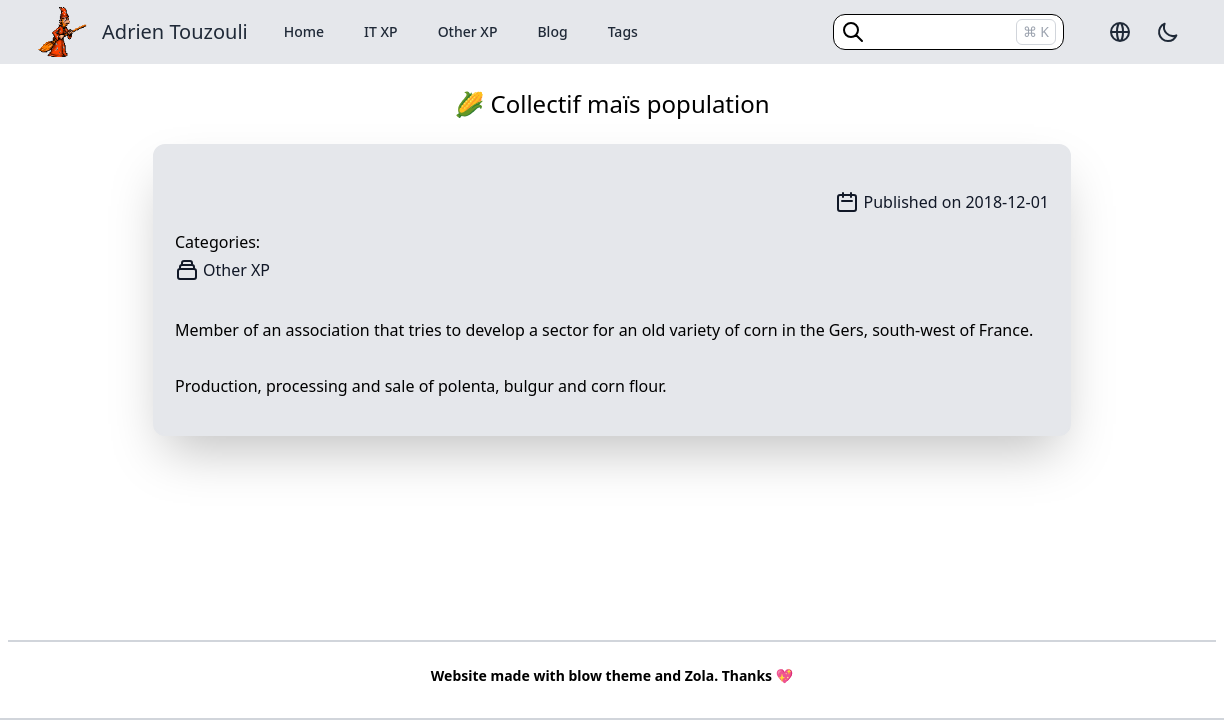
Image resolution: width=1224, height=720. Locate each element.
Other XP (468, 31)
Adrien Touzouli (175, 31)
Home (304, 31)
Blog (552, 31)
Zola (699, 675)
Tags (623, 31)
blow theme (609, 675)
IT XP (381, 31)
